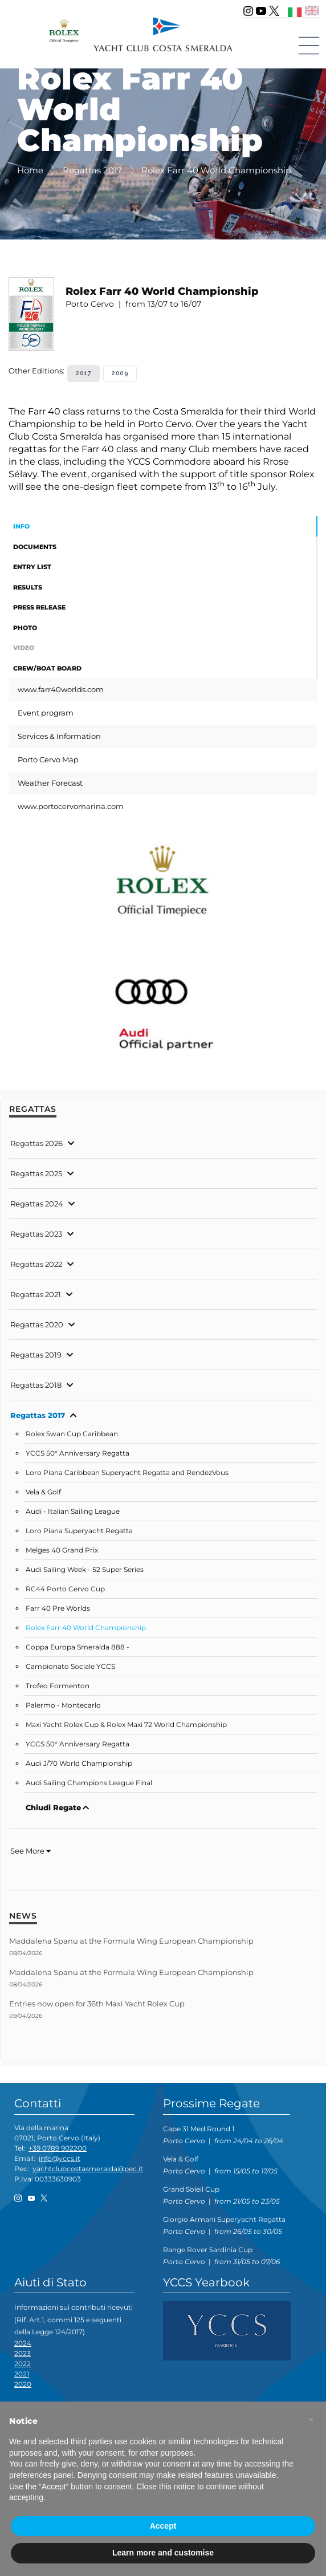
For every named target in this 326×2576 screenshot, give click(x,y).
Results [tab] (27, 587)
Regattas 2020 (36, 1324)
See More (30, 1850)
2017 (83, 373)
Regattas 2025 (36, 1173)
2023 (22, 2353)
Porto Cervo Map (48, 759)
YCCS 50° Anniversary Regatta (77, 1453)
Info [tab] (21, 526)
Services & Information (59, 736)
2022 (22, 2363)
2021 (21, 2374)
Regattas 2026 (36, 1143)
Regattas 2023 (36, 1233)
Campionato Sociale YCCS (70, 1667)
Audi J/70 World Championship (79, 1764)
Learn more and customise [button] (163, 2552)
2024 (22, 2343)
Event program (46, 712)
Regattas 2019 (36, 1354)
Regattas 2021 (35, 1294)
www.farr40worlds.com (61, 689)
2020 (22, 2384)
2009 (120, 373)
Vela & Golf (43, 1492)
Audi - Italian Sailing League (73, 1511)
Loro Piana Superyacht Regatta (79, 1531)
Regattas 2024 (36, 1203)
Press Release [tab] (39, 607)
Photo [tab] (25, 628)
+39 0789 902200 (57, 2148)
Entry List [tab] (32, 567)
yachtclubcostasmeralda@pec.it (87, 2168)
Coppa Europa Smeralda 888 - (77, 1647)
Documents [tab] (34, 547)
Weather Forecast (50, 782)
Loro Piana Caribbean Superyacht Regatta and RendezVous (127, 1473)
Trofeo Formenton (57, 1686)
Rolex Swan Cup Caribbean (72, 1434)
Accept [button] (163, 2525)
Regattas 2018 (36, 1384)
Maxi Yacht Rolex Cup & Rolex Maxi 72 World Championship (126, 1725)
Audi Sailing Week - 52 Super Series (85, 1570)
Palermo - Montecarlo (63, 1705)
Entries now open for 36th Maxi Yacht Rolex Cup (97, 2003)
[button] (311, 2420)
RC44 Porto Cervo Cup (65, 1589)
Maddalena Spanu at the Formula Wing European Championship (131, 1940)
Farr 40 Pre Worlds (58, 1608)
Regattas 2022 (36, 1264)
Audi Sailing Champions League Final (89, 1783)
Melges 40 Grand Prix (62, 1550)
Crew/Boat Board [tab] (47, 668)
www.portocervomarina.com (71, 806)
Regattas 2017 (37, 1415)
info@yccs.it (59, 2158)
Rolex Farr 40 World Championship (86, 1628)
